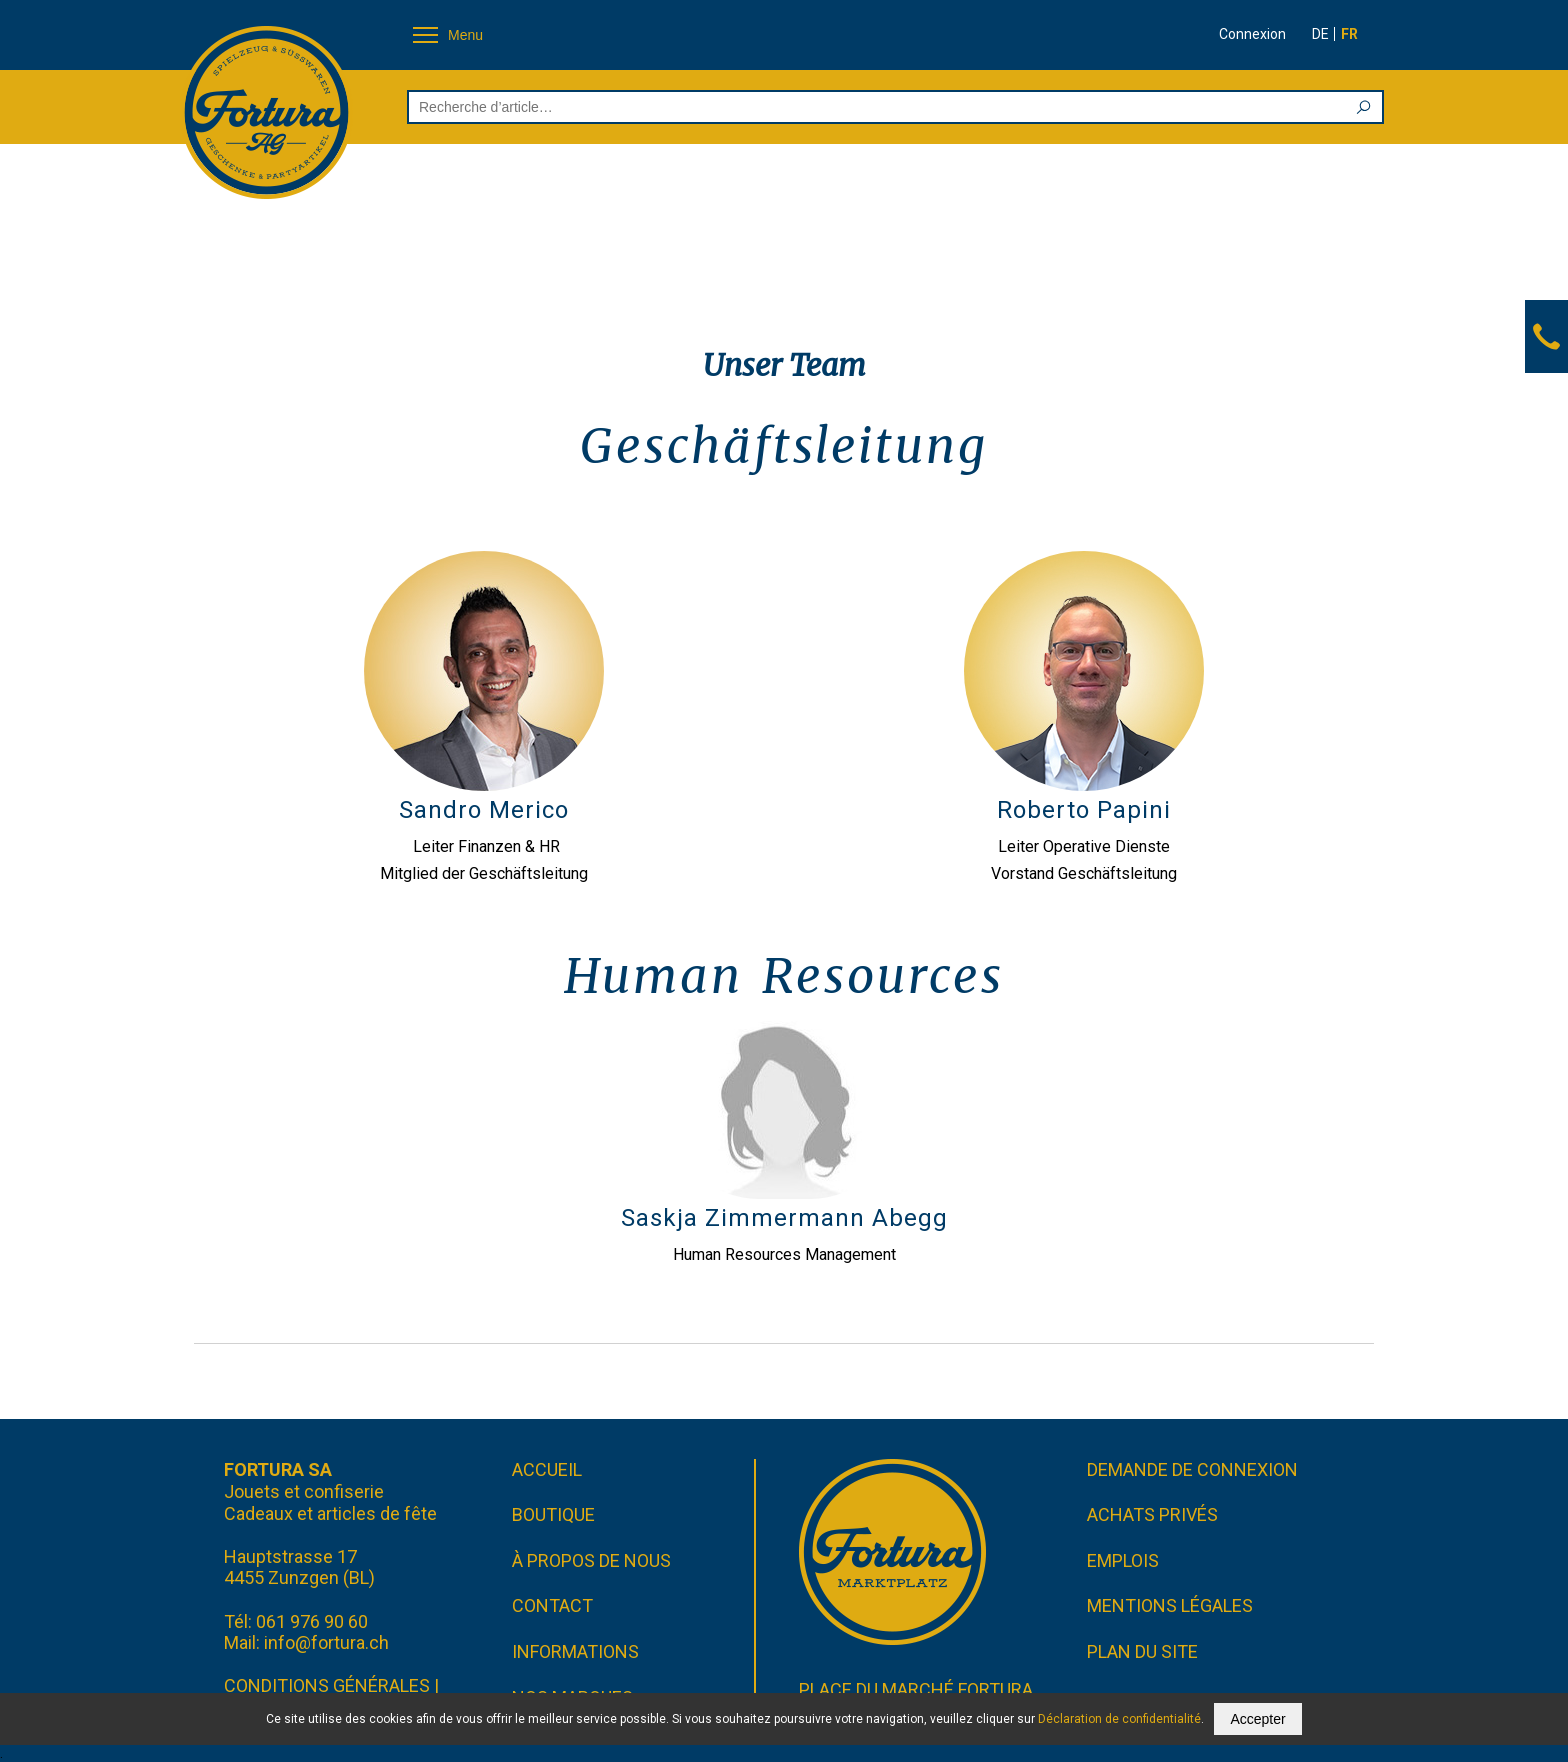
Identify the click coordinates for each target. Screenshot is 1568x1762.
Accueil (547, 1469)
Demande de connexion (1192, 1469)
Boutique (553, 1514)
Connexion (1252, 34)
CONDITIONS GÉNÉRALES (327, 1685)
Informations (575, 1651)
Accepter (1257, 1719)
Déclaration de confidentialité (1119, 1719)
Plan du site (1142, 1651)
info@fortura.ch (326, 1642)
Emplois (1123, 1560)
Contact (552, 1605)
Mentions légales (1170, 1605)
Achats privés (1152, 1514)
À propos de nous (591, 1560)
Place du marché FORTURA (916, 1689)
